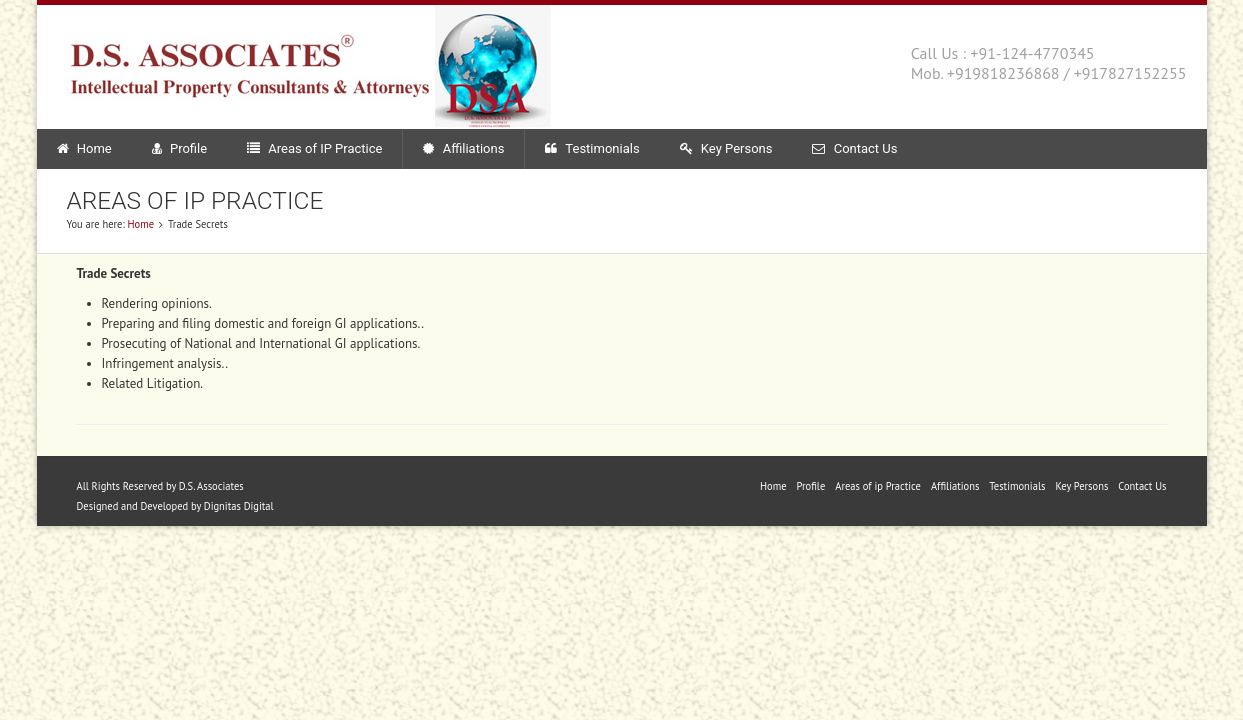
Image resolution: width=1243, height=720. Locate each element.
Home (84, 148)
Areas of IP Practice (314, 148)
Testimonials (592, 148)
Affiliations (463, 148)
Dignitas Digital (239, 506)
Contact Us (854, 148)
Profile (179, 148)
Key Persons (726, 148)
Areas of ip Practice (878, 486)
